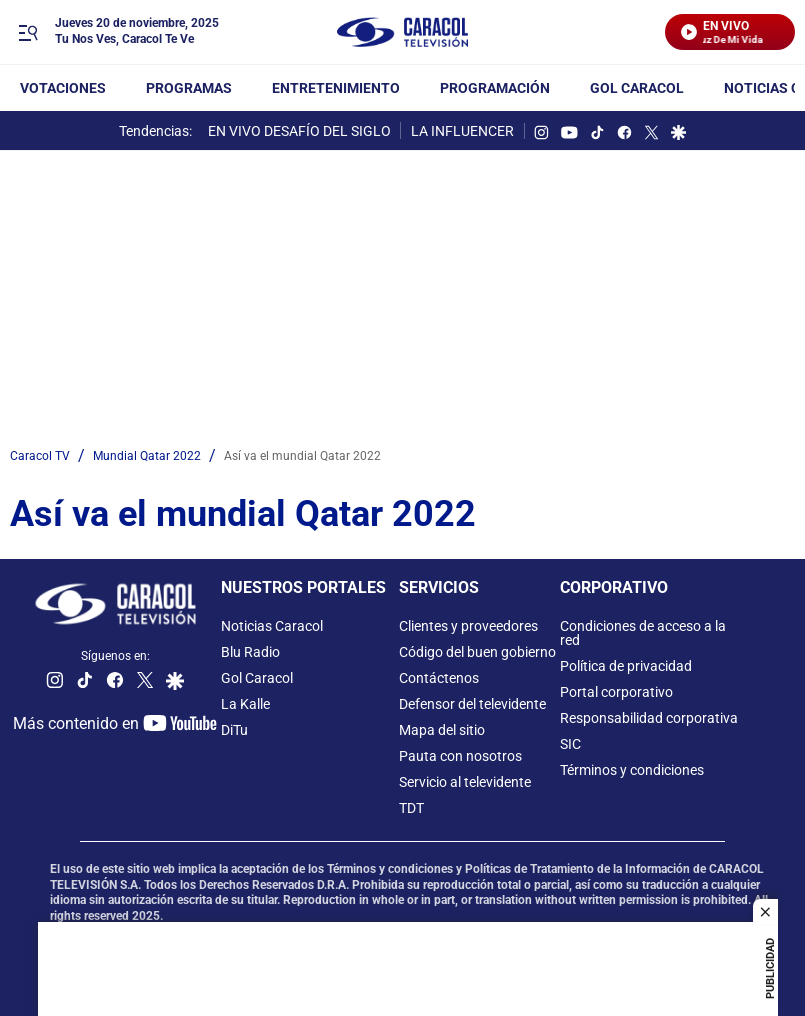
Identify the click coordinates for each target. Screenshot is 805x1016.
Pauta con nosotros (460, 756)
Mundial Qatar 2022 (147, 456)
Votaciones (63, 88)
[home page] (403, 32)
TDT (411, 808)
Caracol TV (40, 456)
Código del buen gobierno (477, 652)
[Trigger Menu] (27, 33)
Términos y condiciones (632, 770)
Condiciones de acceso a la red (643, 633)
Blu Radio (250, 652)
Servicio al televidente (465, 782)
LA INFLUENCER (462, 131)
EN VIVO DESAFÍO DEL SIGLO (299, 131)
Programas (189, 88)
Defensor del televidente (472, 704)
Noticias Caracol (272, 626)
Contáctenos (439, 678)
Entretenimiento (336, 88)
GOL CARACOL (637, 88)
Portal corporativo (616, 692)
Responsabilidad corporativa (649, 718)
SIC (570, 744)
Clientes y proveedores (468, 626)
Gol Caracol (257, 678)
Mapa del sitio (442, 730)
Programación (495, 88)
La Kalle (245, 704)
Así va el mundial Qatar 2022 (302, 456)
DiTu (234, 730)
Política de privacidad (626, 666)
